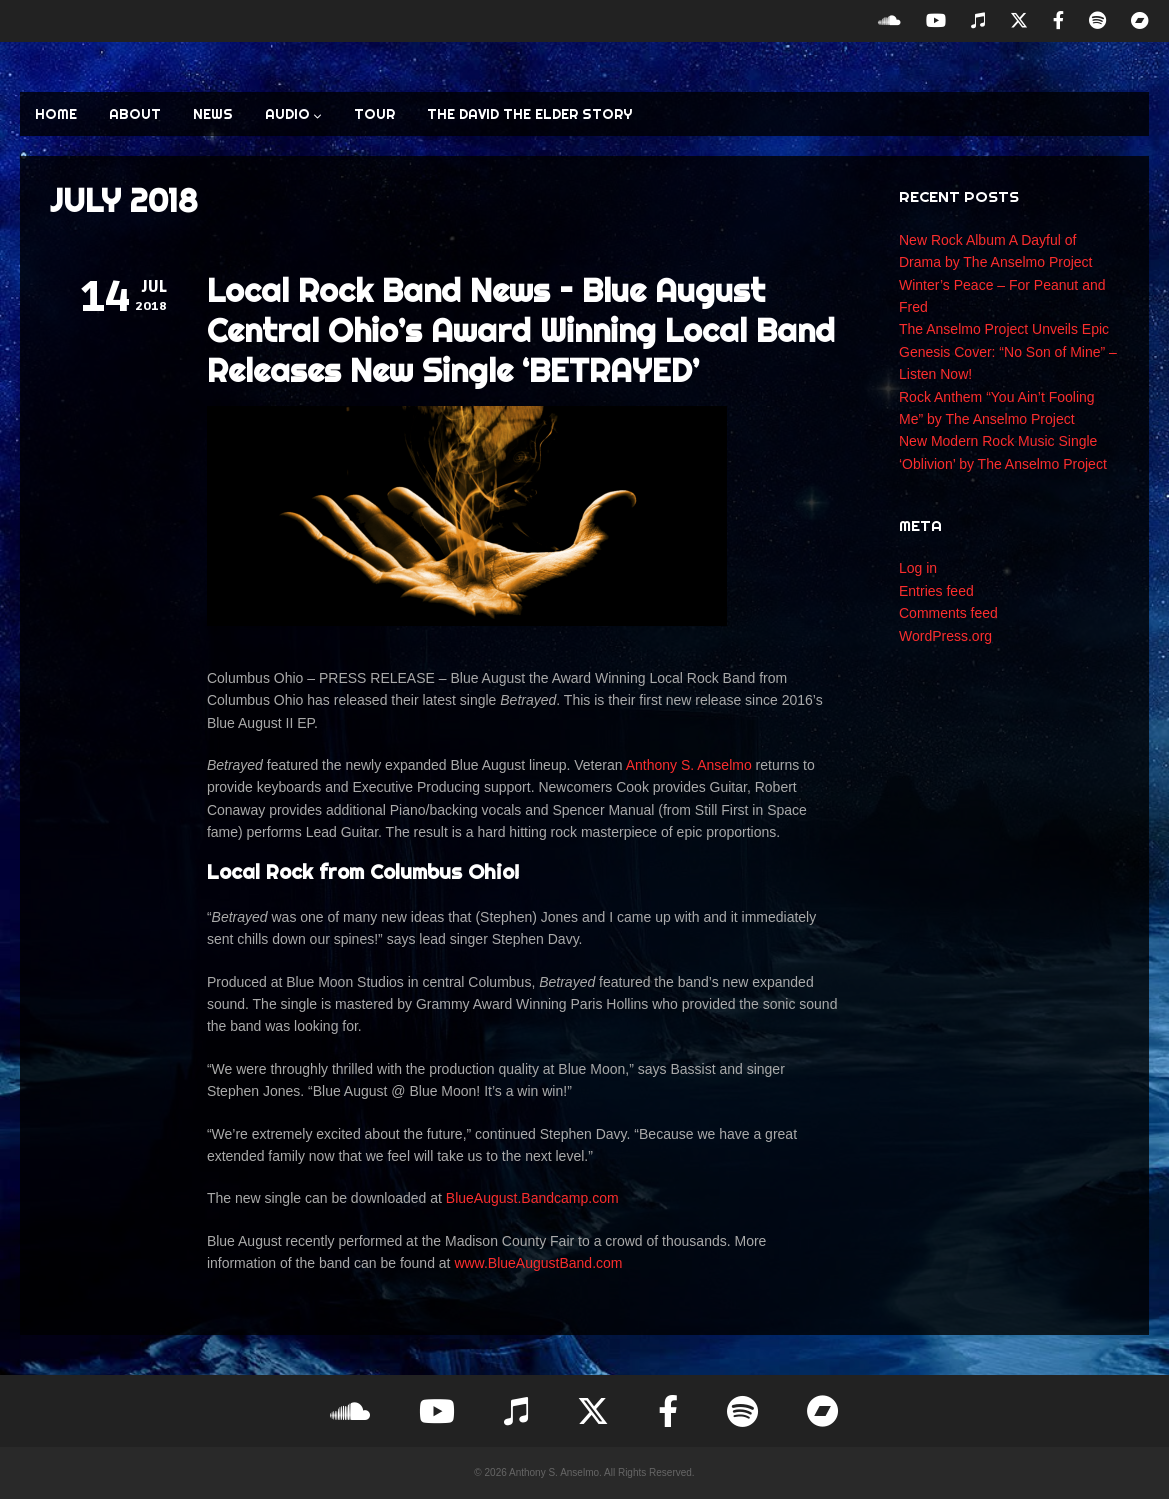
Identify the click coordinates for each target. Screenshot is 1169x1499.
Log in (918, 568)
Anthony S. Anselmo (689, 765)
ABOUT (135, 114)
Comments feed (948, 613)
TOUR (374, 114)
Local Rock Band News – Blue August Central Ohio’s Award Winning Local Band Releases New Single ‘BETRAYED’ (521, 330)
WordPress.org (945, 636)
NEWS (213, 114)
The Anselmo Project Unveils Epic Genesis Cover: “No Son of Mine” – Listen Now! (1008, 351)
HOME (56, 114)
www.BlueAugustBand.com (538, 1263)
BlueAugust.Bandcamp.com (532, 1198)
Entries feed (936, 591)
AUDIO (293, 114)
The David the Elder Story (529, 114)
